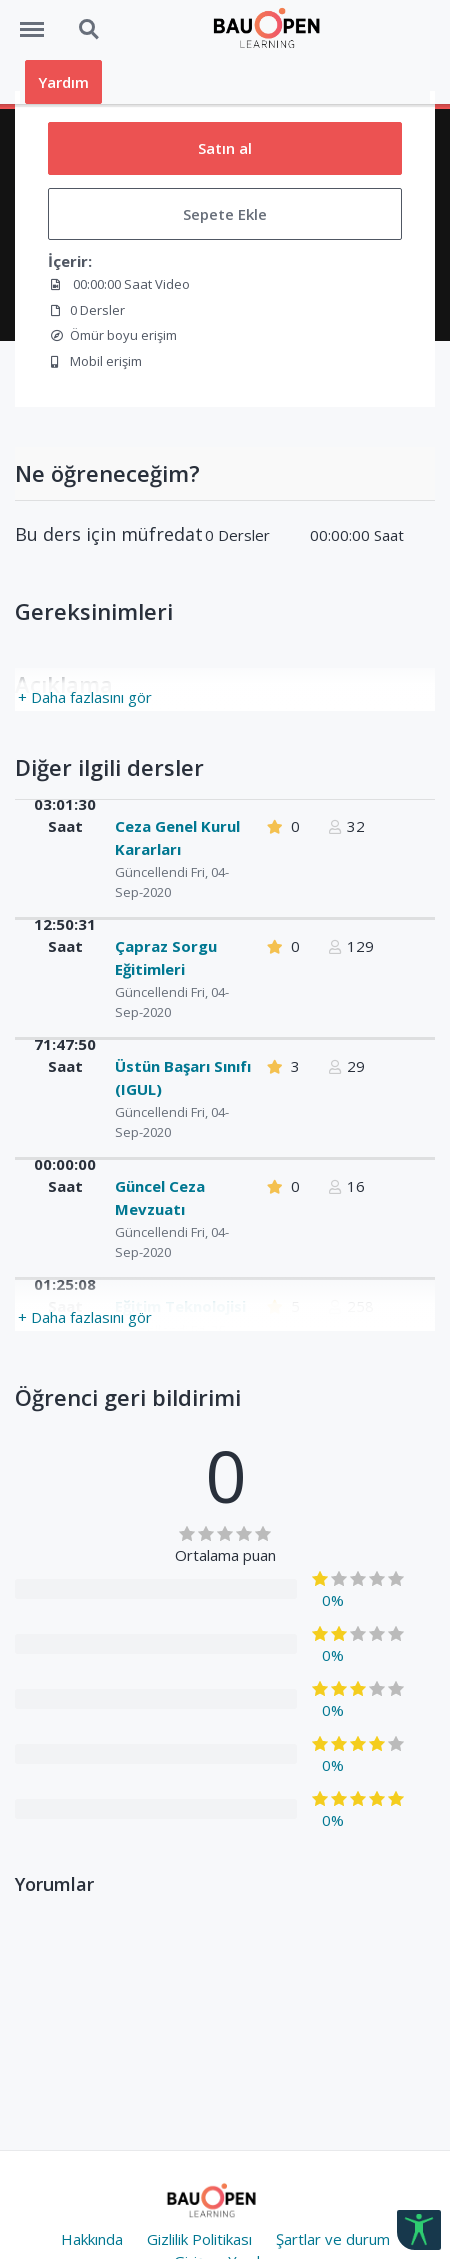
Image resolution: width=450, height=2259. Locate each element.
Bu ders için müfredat (109, 535)
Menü (39, 20)
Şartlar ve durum (333, 2239)
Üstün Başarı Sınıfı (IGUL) (183, 1077)
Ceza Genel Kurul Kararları (177, 837)
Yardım (63, 82)
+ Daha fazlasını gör (85, 697)
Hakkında (92, 2239)
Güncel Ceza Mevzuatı (160, 1197)
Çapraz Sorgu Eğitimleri (166, 957)
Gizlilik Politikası (199, 2239)
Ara (90, 30)
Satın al (225, 148)
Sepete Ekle (225, 214)
